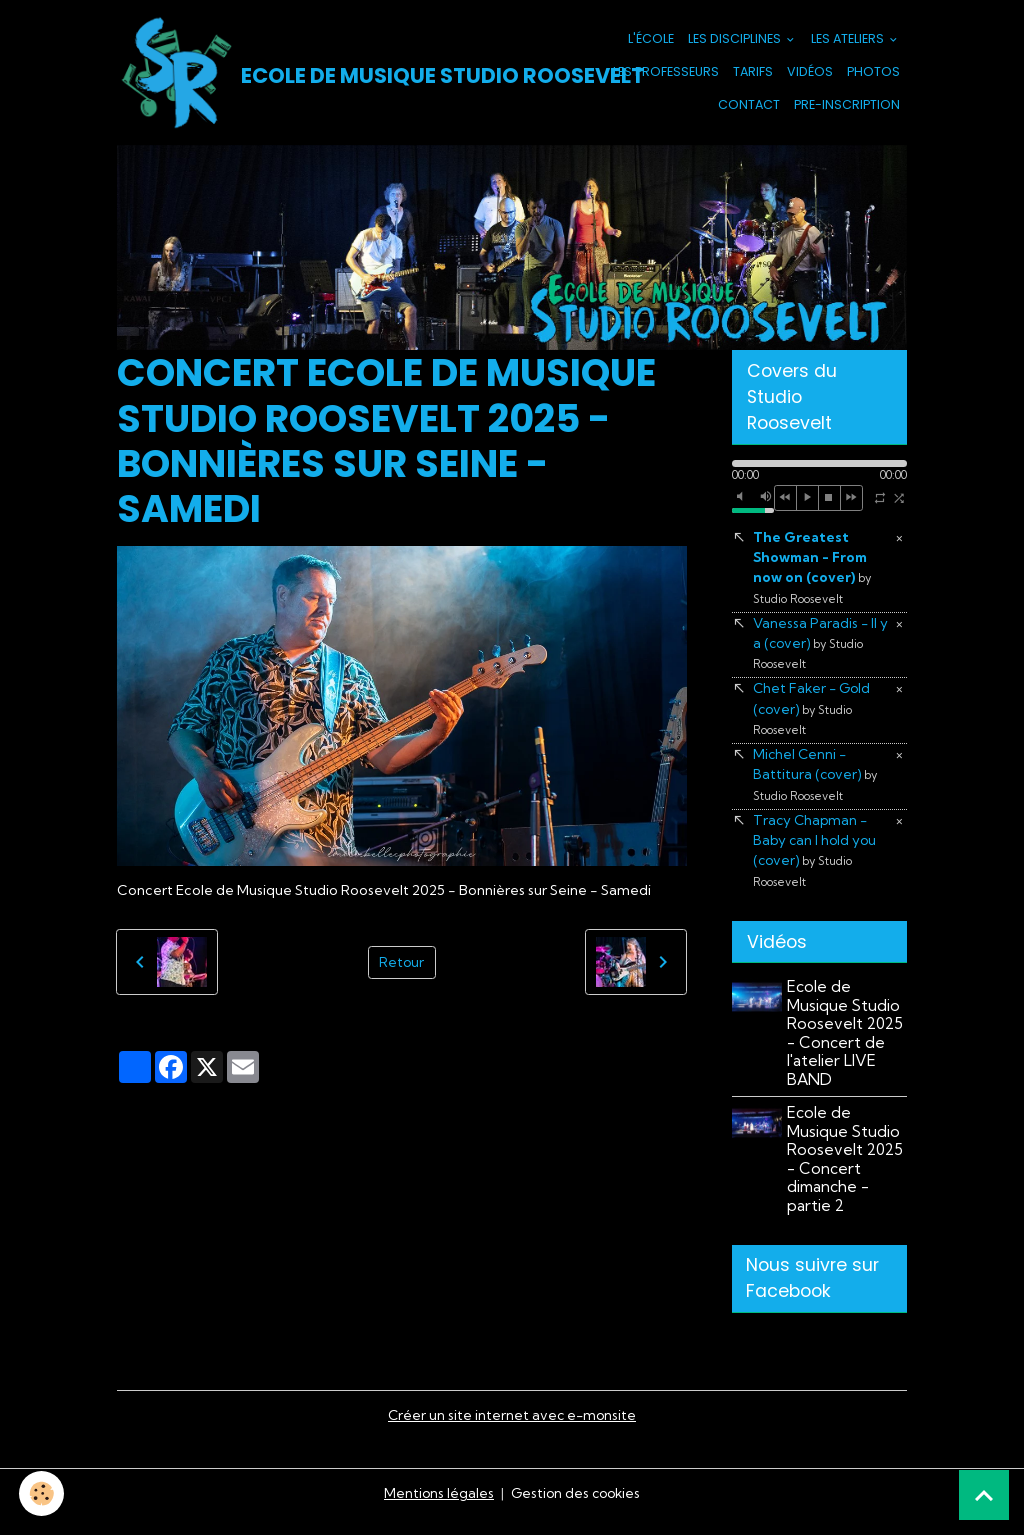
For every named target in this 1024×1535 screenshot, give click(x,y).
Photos (873, 73)
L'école (651, 40)
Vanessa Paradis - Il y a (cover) (821, 648)
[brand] (322, 74)
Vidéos (810, 73)
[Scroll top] (984, 1495)
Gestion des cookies (576, 1509)
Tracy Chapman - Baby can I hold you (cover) (816, 862)
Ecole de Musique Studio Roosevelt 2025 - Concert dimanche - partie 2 (847, 1172)
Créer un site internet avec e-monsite (512, 1431)
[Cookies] (42, 1493)
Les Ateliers (849, 40)
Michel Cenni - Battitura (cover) (816, 783)
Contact (749, 105)
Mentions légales (436, 1509)
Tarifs (753, 73)
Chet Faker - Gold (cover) (813, 716)
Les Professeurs (666, 73)
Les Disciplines (736, 40)
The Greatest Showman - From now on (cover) (812, 571)
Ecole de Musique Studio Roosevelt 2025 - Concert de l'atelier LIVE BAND (847, 1046)
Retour (402, 965)
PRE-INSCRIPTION (847, 105)
